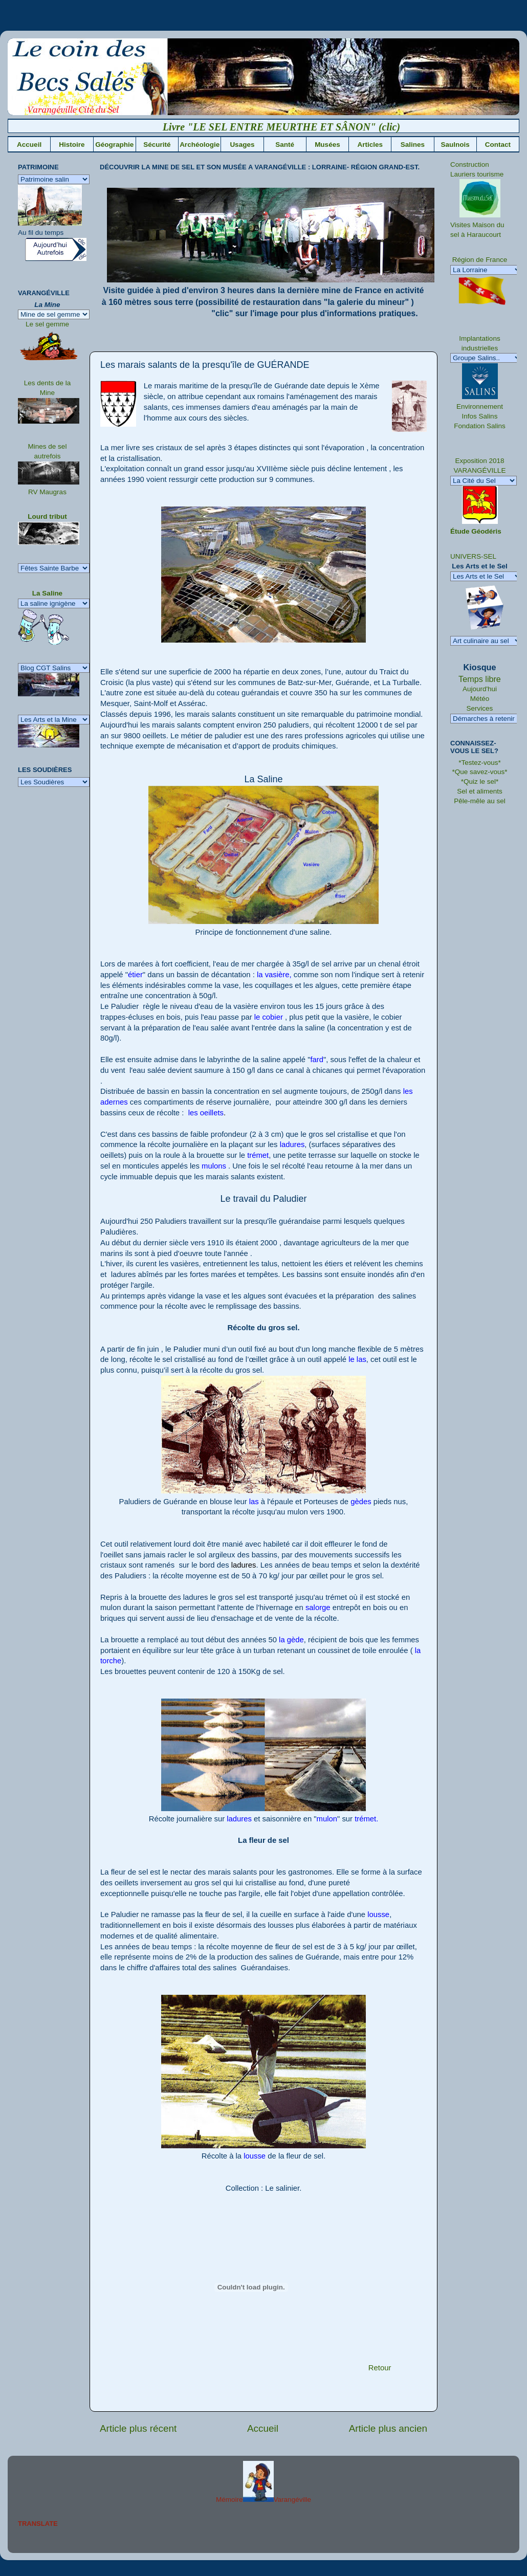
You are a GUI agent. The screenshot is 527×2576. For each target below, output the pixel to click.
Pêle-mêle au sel (480, 801)
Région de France (479, 259)
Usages (242, 144)
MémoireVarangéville (263, 2499)
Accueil (29, 144)
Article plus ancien (388, 2428)
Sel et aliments (479, 791)
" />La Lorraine (486, 270)
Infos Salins (480, 416)
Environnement (479, 406)
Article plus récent (138, 2428)
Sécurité (156, 144)
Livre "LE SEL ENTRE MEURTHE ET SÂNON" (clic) (295, 127)
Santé (284, 144)
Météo (480, 698)
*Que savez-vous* (479, 772)
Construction (469, 164)
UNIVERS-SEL (473, 556)
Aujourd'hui (480, 689)
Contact (498, 144)
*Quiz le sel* (480, 781)
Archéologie (199, 144)
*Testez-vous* (479, 762)
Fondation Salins (480, 426)
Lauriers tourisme (476, 174)
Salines (413, 144)
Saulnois (455, 144)
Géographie (114, 144)
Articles (370, 144)
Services (480, 708)
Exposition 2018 (479, 461)
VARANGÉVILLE (480, 470)
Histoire (71, 144)
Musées (327, 144)
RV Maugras (47, 492)
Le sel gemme (47, 324)
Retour (379, 2368)
